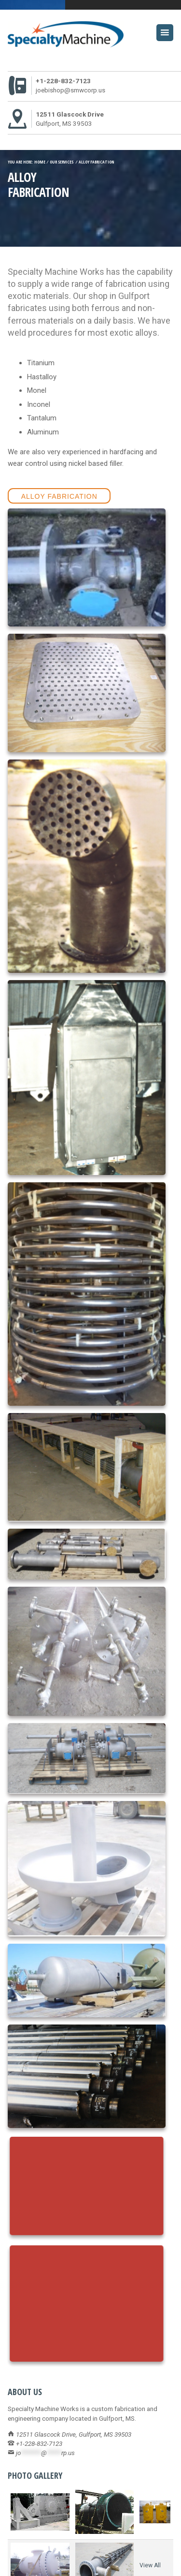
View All (150, 2565)
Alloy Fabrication (59, 496)
